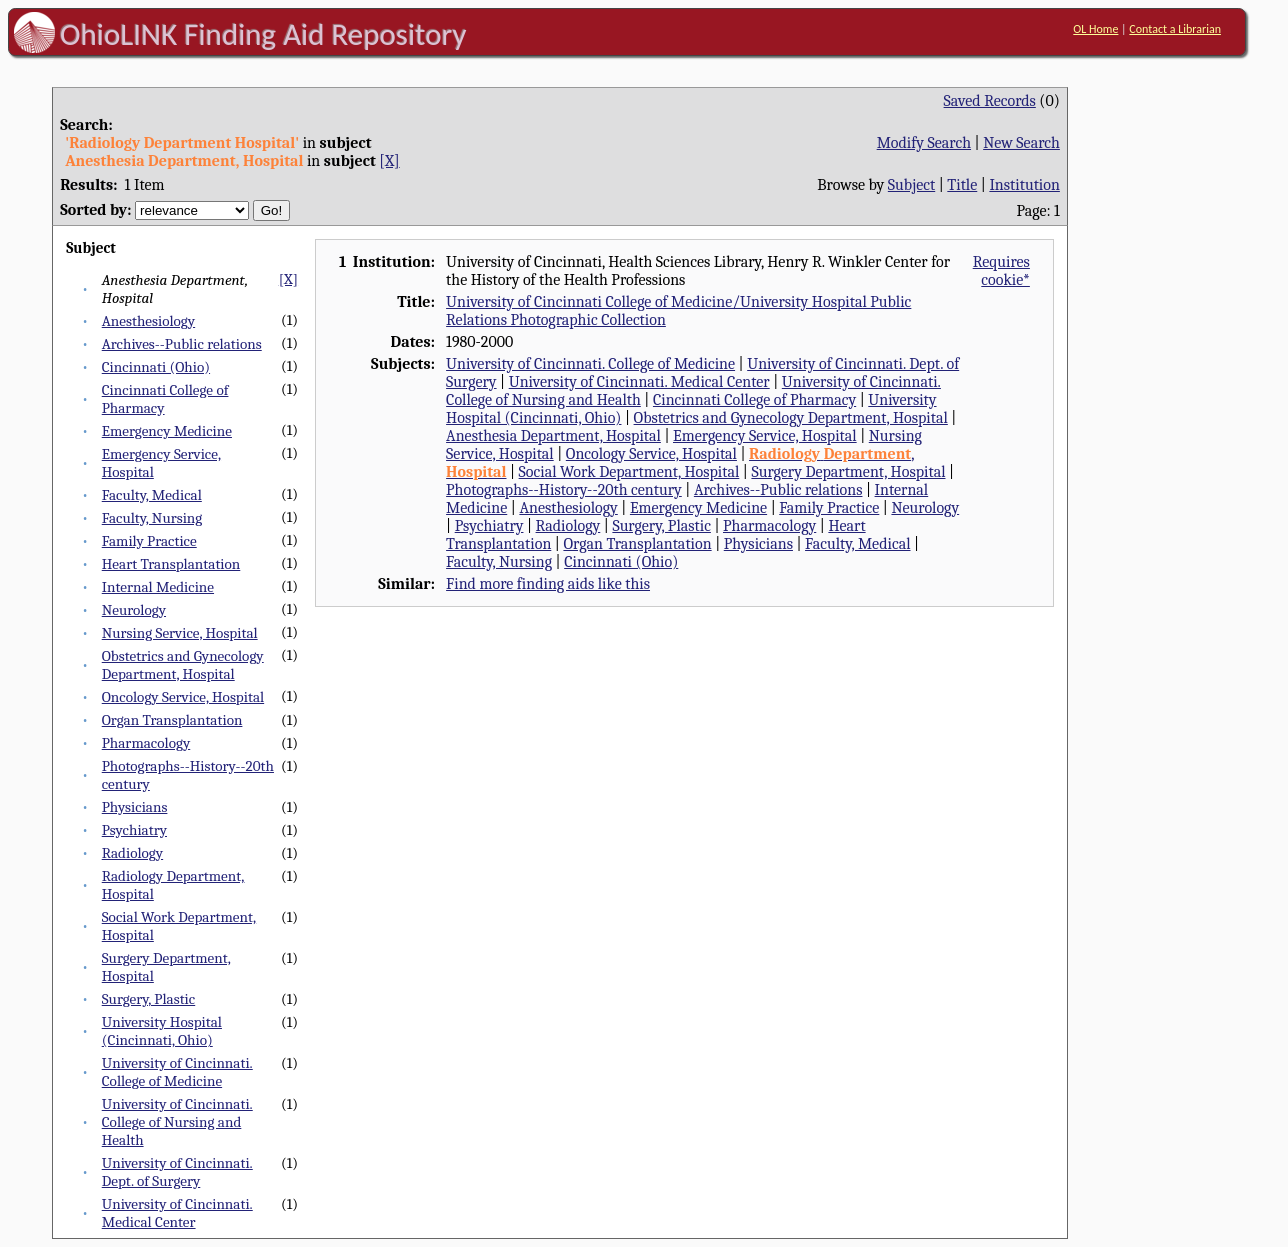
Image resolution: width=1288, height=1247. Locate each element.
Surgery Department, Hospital (848, 472)
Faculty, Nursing (152, 518)
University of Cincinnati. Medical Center (177, 1213)
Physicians (135, 807)
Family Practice (149, 541)
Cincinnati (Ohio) (156, 367)
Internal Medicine (158, 587)
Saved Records (990, 101)
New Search (1021, 143)
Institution (1024, 185)
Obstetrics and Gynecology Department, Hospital (183, 665)
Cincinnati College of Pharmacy (754, 400)
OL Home (1095, 29)
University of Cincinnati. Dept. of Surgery (177, 1172)
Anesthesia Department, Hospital (553, 436)
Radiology (132, 853)
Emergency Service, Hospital (765, 436)
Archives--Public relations (182, 344)
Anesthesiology (148, 321)
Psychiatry (134, 830)
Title (962, 185)
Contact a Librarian (1175, 29)
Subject (911, 185)
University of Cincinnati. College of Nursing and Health (177, 1122)
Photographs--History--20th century (564, 490)
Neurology (134, 610)
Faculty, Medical (152, 495)
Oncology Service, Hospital (183, 697)
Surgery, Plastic (149, 999)
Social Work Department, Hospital (629, 472)
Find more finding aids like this (548, 584)
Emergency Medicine (167, 431)
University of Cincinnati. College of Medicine (177, 1072)
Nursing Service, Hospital (180, 633)
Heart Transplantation (171, 564)
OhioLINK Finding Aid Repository (263, 34)
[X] (389, 161)
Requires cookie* (1001, 271)
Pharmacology (146, 743)
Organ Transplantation (172, 720)
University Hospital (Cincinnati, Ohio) (162, 1031)
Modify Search (924, 143)
